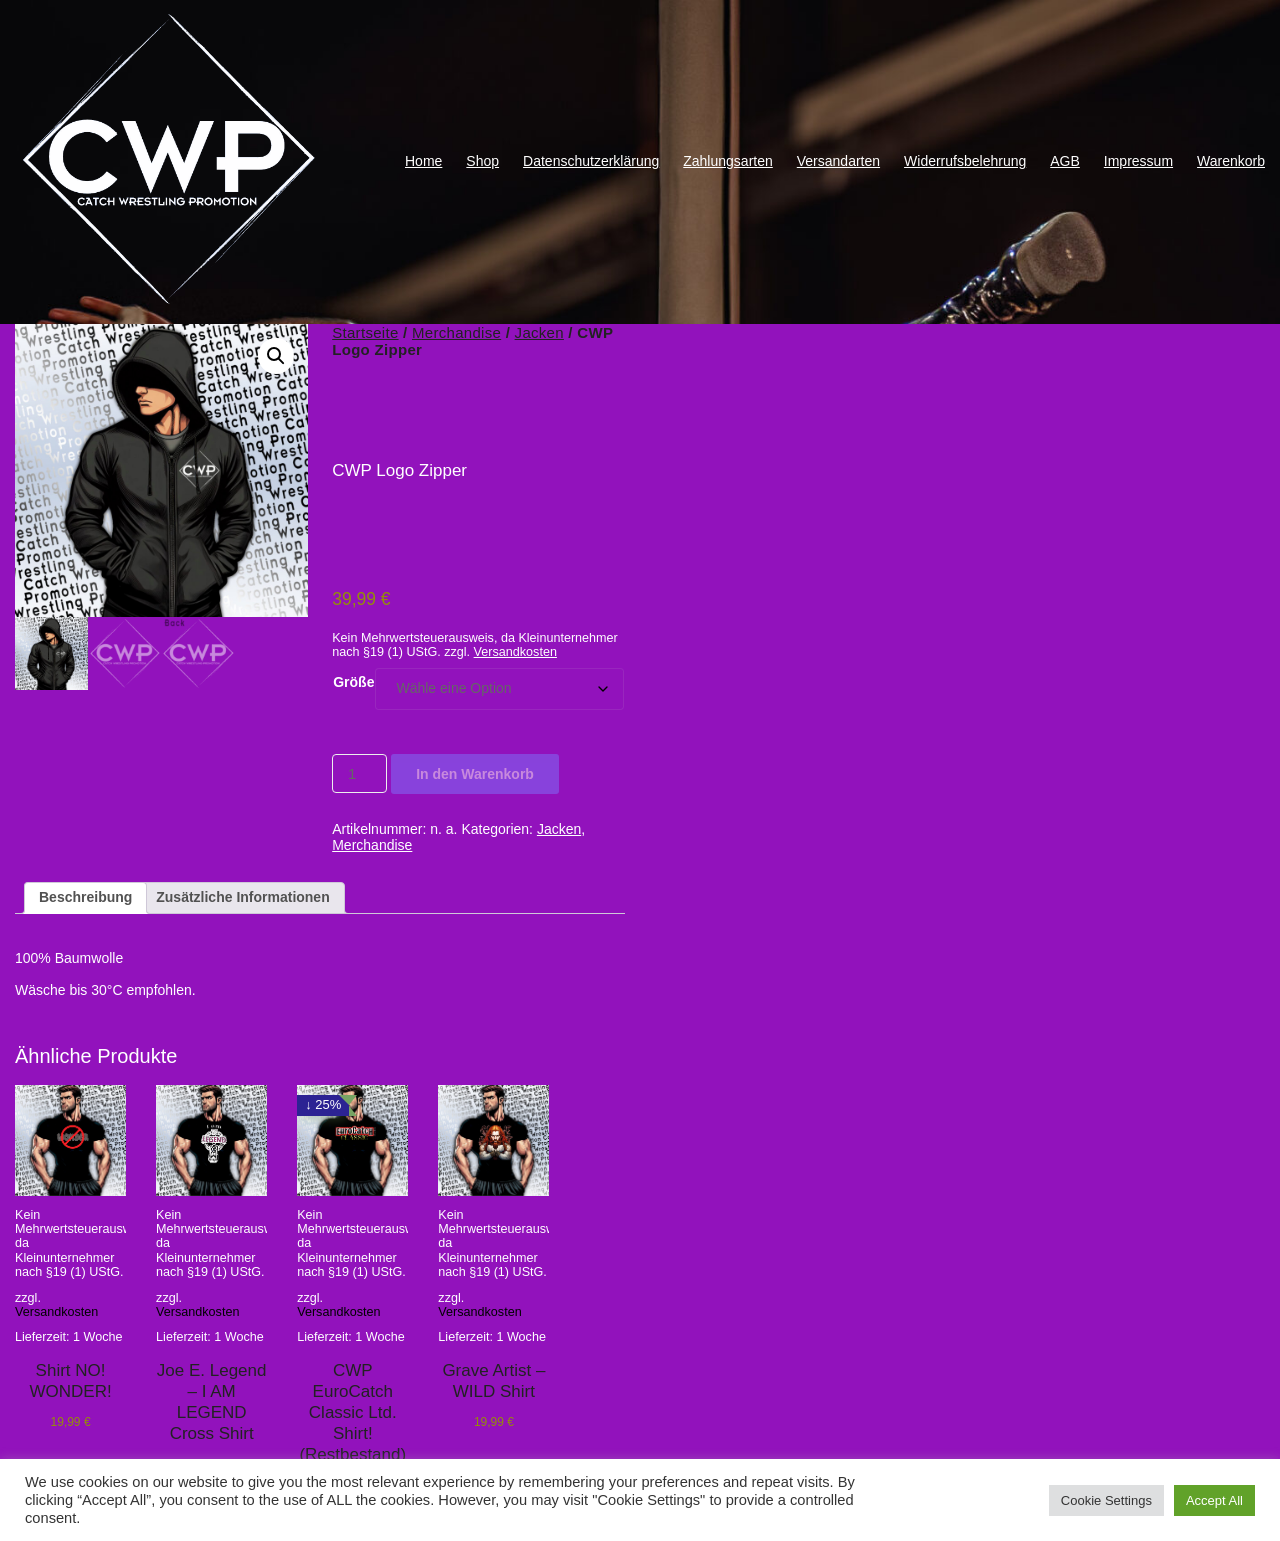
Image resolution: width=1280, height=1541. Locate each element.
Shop (482, 161)
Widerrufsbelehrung (965, 161)
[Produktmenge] (359, 773)
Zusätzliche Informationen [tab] (242, 897)
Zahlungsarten (728, 161)
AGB (1065, 161)
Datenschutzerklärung (591, 161)
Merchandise (456, 332)
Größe (353, 682)
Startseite (365, 332)
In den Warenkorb (475, 774)
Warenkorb (1231, 161)
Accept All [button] (1214, 1500)
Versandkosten (515, 652)
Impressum (1138, 161)
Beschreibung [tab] (85, 897)
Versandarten (838, 161)
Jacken (539, 332)
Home (423, 161)
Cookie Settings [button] (1106, 1500)
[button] (276, 356)
